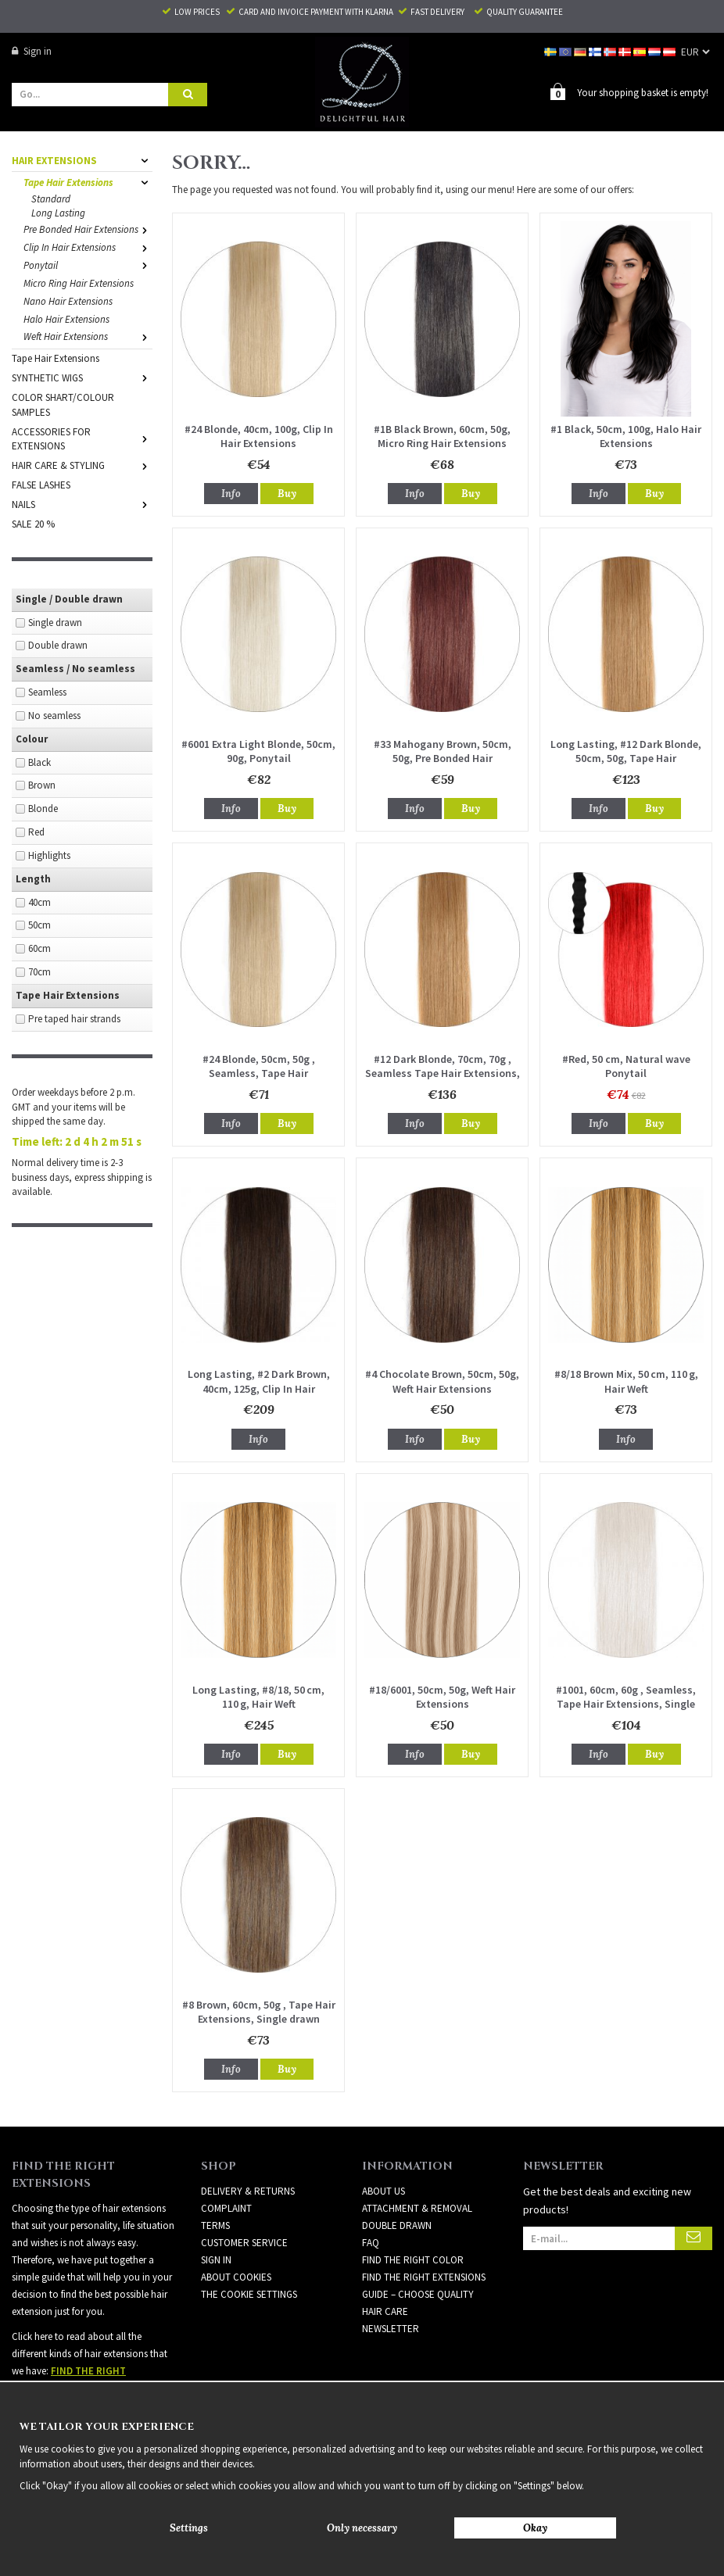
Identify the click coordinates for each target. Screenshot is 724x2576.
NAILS (82, 503)
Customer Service (244, 2242)
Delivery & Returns (248, 2190)
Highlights (49, 854)
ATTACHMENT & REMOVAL (417, 2207)
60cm (39, 947)
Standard (50, 198)
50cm (39, 924)
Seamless (47, 691)
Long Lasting (58, 212)
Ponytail (87, 264)
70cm (39, 971)
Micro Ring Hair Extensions (78, 282)
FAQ (370, 2242)
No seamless (54, 714)
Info (231, 492)
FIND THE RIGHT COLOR (413, 2259)
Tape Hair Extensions (87, 181)
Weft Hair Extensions (87, 335)
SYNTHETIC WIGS (82, 377)
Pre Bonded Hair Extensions (87, 228)
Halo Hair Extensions (66, 318)
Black (39, 761)
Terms (215, 2224)
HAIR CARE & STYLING (82, 464)
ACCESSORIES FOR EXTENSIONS (82, 438)
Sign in (32, 51)
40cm (39, 901)
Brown (42, 784)
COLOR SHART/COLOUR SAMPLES (63, 404)
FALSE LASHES (41, 484)
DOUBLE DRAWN (397, 2224)
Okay (535, 2528)
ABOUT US (383, 2190)
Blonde (43, 807)
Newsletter (390, 2327)
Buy (287, 492)
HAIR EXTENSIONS (82, 159)
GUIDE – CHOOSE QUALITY (418, 2293)
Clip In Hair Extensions (87, 246)
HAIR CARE (385, 2310)
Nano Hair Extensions (68, 300)
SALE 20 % (33, 523)
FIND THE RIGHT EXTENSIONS (424, 2276)
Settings (189, 2528)
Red (36, 831)
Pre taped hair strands (74, 1018)
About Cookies (236, 2276)
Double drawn (58, 644)
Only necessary (362, 2528)
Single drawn (55, 621)
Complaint (226, 2207)
